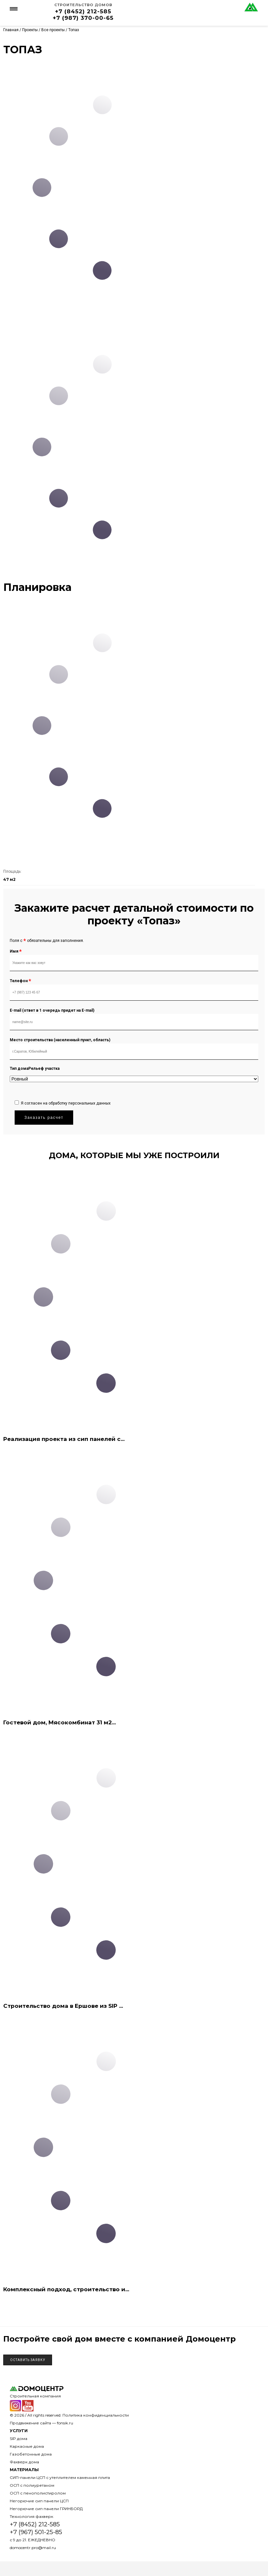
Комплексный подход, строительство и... (66, 2289)
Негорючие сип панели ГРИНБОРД (46, 2508)
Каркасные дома (27, 2446)
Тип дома (19, 1068)
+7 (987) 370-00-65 (83, 18)
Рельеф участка (44, 1068)
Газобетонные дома (31, 2454)
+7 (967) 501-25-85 (36, 2532)
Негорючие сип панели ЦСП (39, 2500)
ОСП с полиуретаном (32, 2485)
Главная (11, 30)
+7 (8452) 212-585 (83, 11)
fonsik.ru (65, 2422)
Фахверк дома (24, 2461)
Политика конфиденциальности (95, 2415)
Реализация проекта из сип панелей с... (64, 1439)
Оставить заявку (27, 2360)
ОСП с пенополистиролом (38, 2493)
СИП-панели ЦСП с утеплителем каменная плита (60, 2477)
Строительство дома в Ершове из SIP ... (63, 2006)
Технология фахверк (31, 2516)
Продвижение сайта (30, 2422)
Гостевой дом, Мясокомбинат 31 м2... (59, 1722)
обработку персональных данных (79, 1103)
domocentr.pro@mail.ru (33, 2547)
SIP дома (18, 2438)
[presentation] (64, 1083)
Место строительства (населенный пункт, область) (60, 1040)
